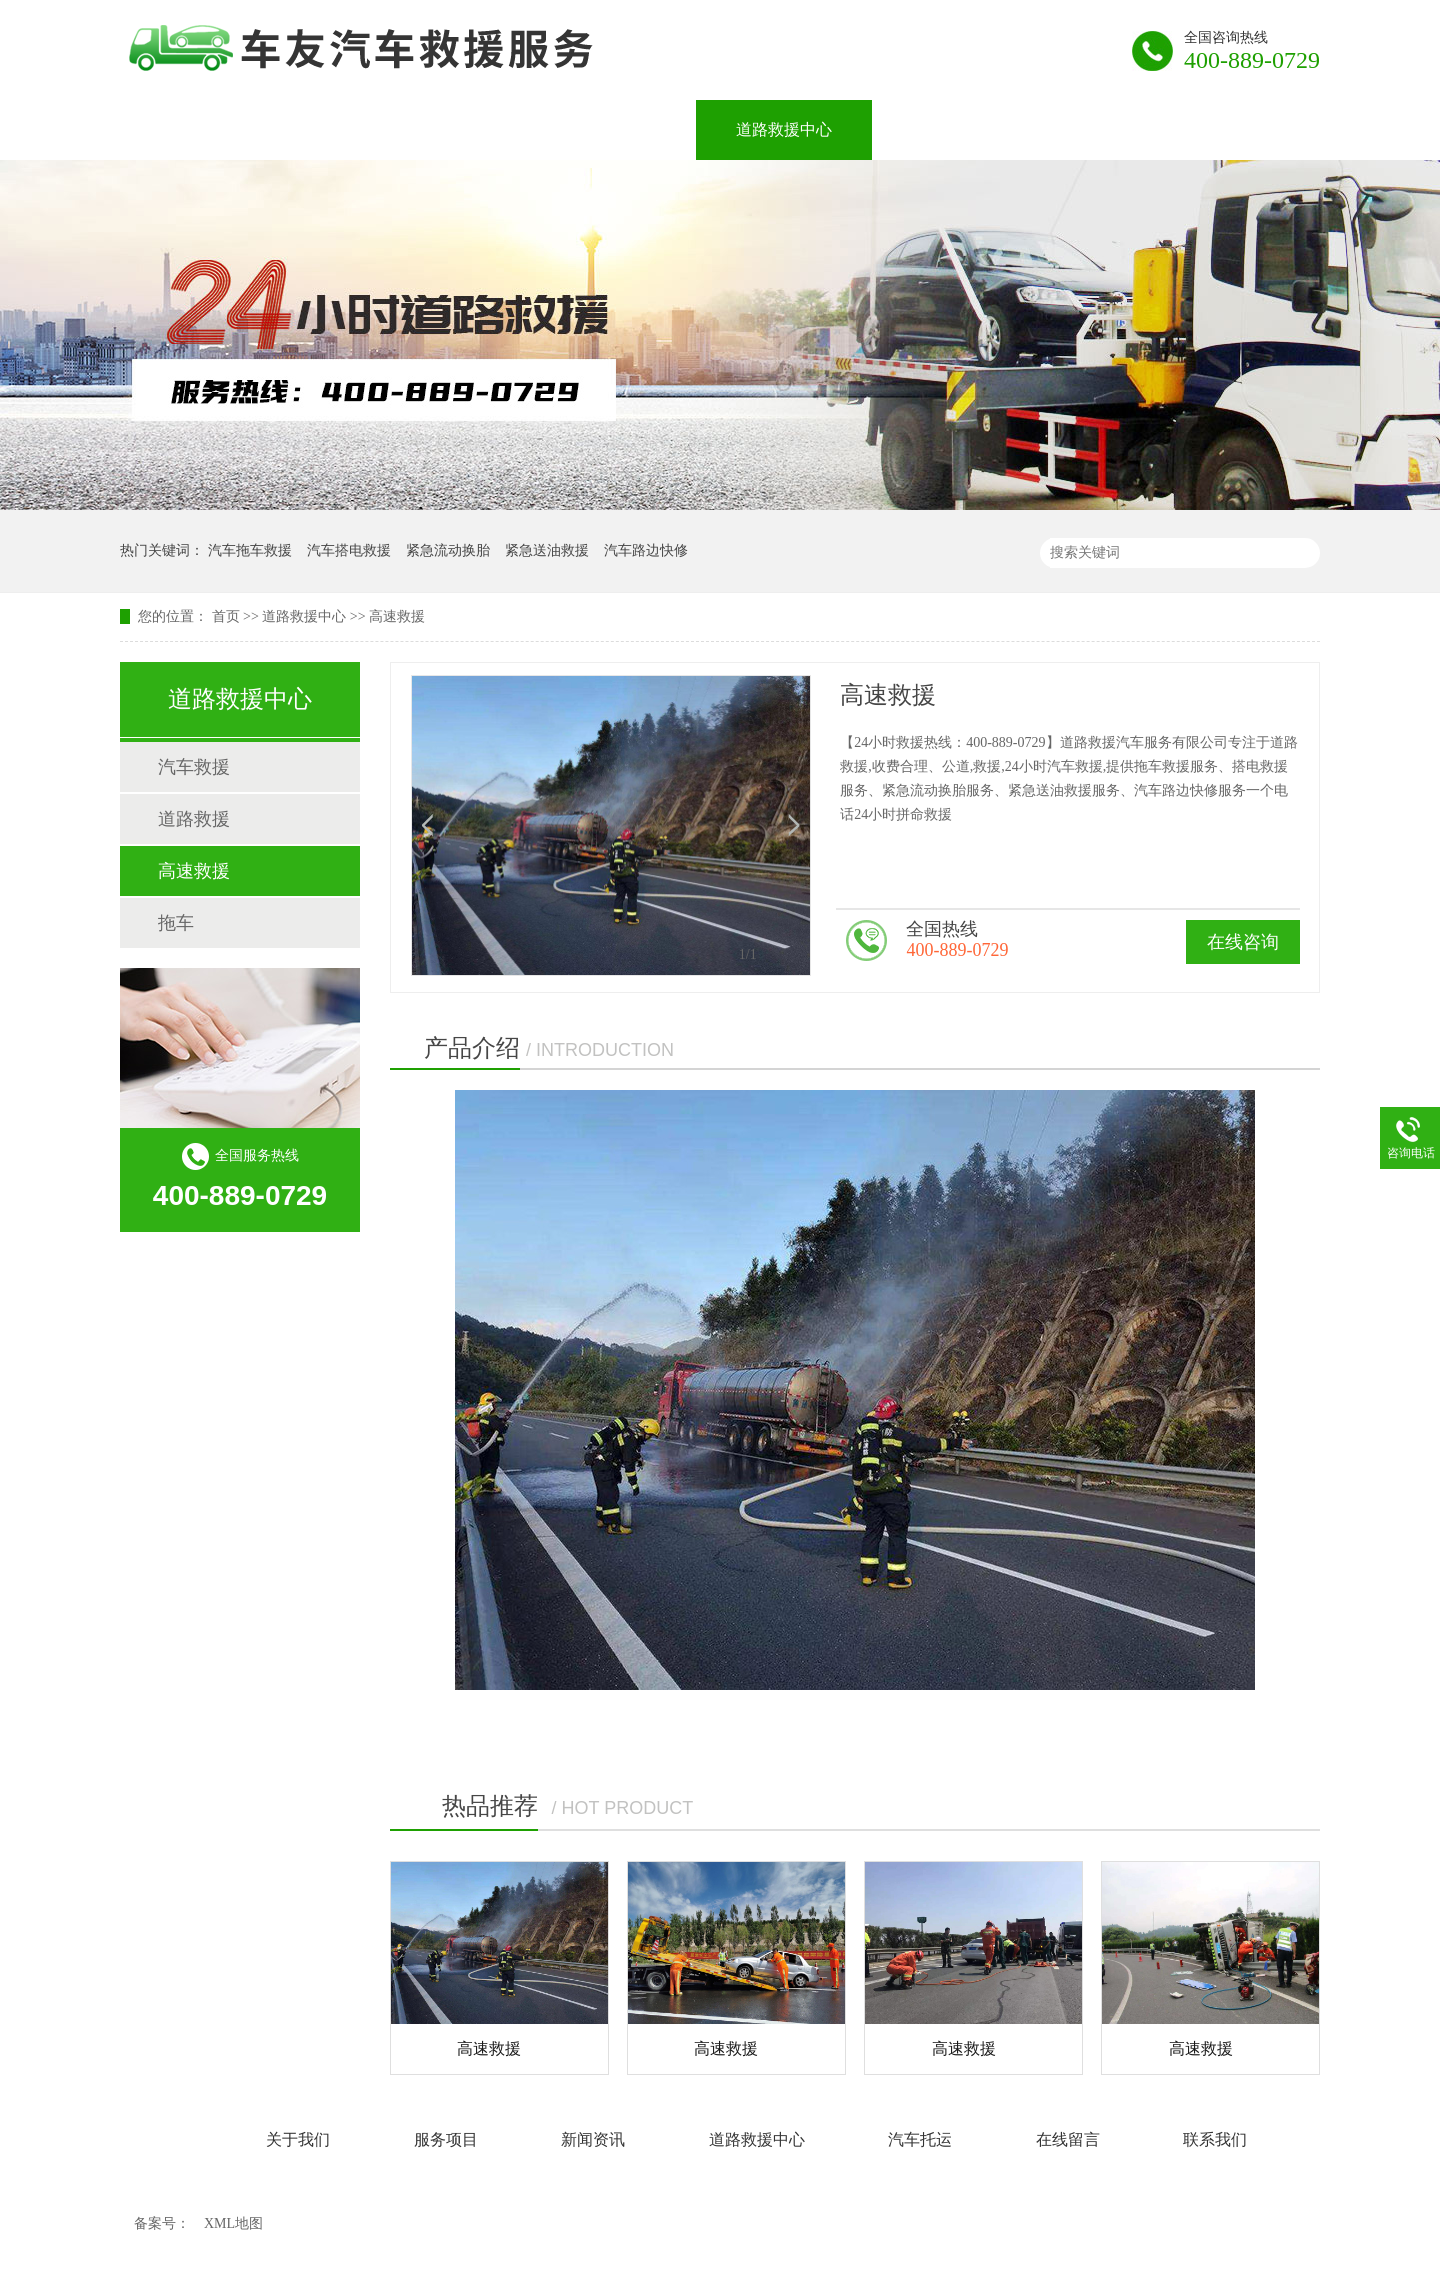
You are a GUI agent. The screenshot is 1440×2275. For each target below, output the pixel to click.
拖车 (176, 923)
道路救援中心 (784, 129)
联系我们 (1232, 129)
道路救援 (194, 819)
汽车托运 (944, 129)
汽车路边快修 (646, 550)
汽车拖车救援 (250, 550)
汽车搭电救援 (349, 550)
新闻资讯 (624, 129)
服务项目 (480, 129)
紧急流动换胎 (448, 550)
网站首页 (192, 129)
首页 (226, 616)
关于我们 (336, 129)
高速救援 (397, 616)
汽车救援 (194, 767)
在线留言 (1088, 129)
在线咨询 (1243, 942)
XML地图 (233, 2223)
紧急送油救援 (547, 550)
